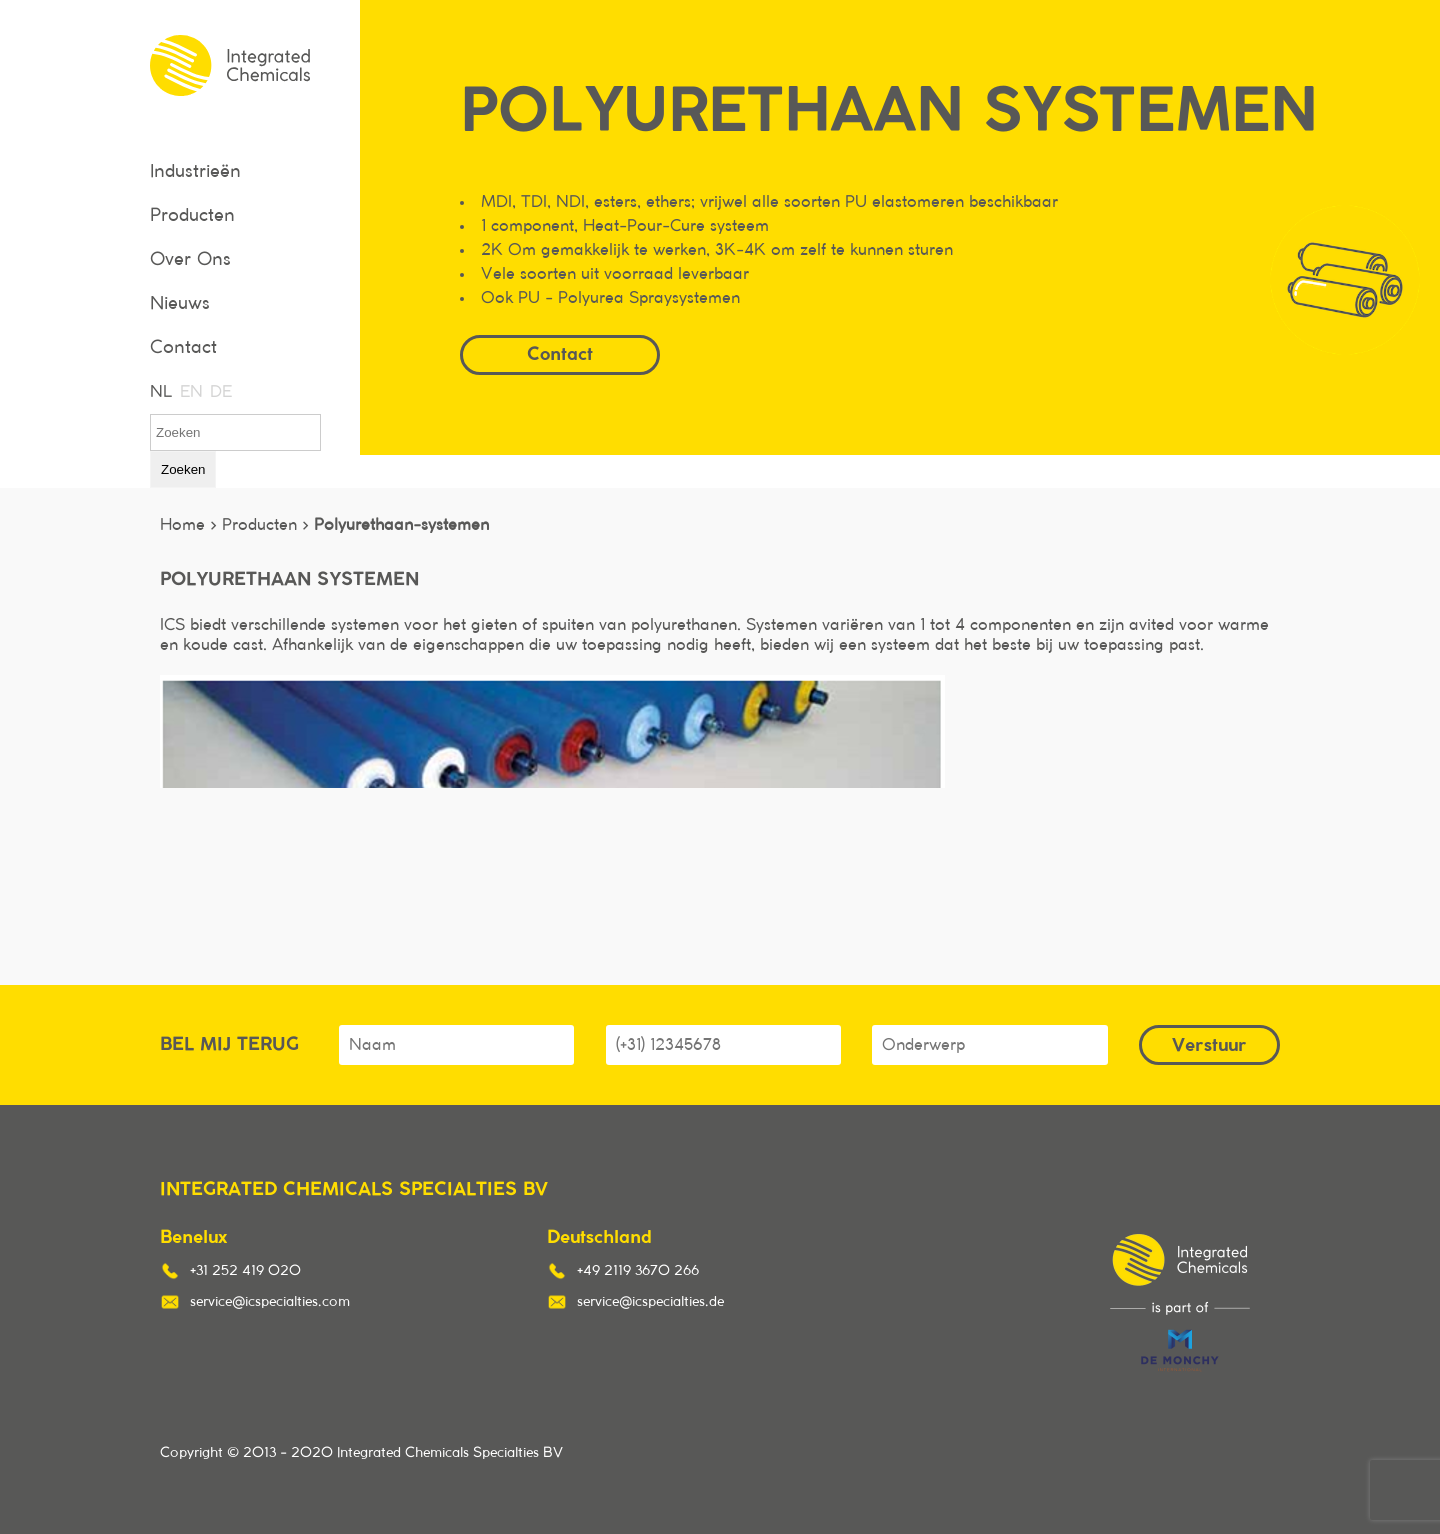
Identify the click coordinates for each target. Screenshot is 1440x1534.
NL (160, 392)
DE (220, 392)
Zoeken (183, 469)
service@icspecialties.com (270, 1302)
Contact (183, 348)
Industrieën (195, 172)
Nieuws (180, 304)
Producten (192, 216)
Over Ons (190, 260)
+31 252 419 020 (245, 1271)
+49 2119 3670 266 (638, 1271)
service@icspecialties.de (650, 1302)
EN (190, 392)
